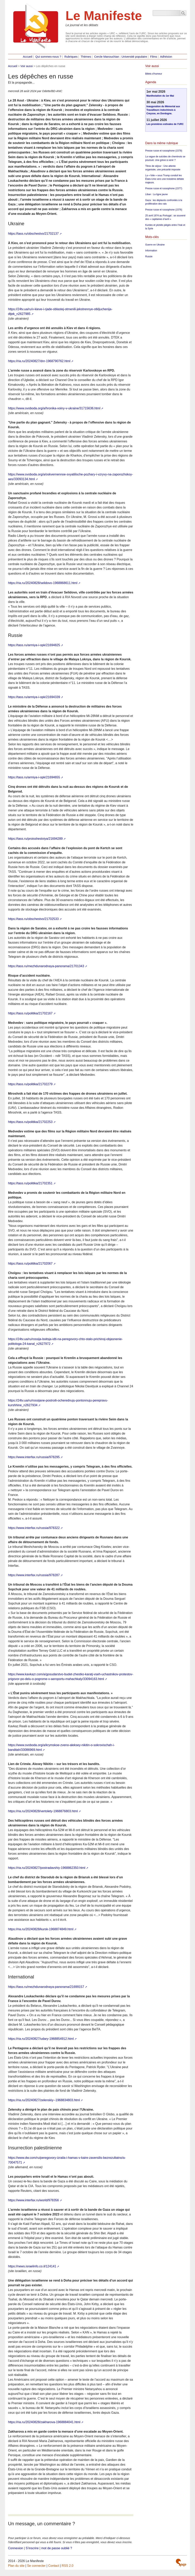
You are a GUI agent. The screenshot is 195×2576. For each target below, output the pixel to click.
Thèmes (86, 56)
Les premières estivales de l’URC (165, 124)
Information (151, 250)
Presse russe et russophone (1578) (163, 150)
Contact (53, 2565)
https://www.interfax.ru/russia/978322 (34, 1528)
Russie (148, 256)
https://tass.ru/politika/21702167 (30, 1013)
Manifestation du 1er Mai (160, 95)
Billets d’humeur (153, 73)
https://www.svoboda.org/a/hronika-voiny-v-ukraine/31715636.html (54, 408)
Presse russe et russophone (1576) (163, 209)
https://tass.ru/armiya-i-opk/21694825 (34, 645)
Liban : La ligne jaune (156, 194)
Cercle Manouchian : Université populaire (120, 56)
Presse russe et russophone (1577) (163, 188)
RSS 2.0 (67, 2565)
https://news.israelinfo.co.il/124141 (32, 2266)
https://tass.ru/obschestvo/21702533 (33, 919)
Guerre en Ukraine (155, 244)
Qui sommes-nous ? (48, 56)
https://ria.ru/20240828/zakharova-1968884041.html (44, 2422)
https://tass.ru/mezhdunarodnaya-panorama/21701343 (46, 966)
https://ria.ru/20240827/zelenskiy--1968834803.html (44, 2100)
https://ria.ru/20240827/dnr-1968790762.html (39, 361)
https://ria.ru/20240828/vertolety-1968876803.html (43, 1811)
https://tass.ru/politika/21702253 (30, 1122)
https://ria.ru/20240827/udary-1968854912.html (41, 2038)
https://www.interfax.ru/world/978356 (33, 2200)
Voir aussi (26, 66)
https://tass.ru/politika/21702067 (30, 1263)
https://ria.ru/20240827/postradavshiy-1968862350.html (46, 1867)
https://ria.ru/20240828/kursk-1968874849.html (40, 1929)
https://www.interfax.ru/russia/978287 (34, 1575)
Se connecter (36, 2565)
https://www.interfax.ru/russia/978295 (34, 1457)
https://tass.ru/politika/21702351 (30, 1183)
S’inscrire (32, 2548)
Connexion (15, 2548)
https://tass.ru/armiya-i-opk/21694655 (34, 777)
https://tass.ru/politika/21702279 (30, 1084)
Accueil (27, 56)
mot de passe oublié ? (56, 2548)
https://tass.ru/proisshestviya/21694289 (35, 838)
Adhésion (166, 56)
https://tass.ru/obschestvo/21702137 (33, 233)
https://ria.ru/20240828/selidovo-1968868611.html (42, 583)
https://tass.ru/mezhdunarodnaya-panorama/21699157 (46, 1986)
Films (153, 56)
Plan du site (16, 2565)
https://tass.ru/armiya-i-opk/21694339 (34, 697)
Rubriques (71, 56)
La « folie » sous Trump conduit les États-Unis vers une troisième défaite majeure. (164, 179)
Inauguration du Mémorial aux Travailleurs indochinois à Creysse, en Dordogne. (163, 110)
